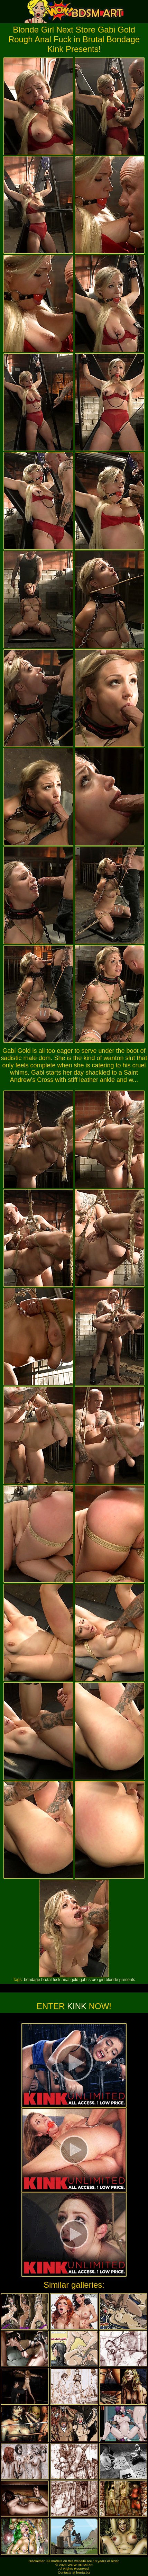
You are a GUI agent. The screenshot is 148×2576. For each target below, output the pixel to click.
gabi (83, 1979)
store (93, 1979)
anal (66, 1979)
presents (127, 1979)
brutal (46, 1979)
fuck (57, 1979)
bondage (32, 1979)
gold (74, 1979)
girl (101, 1979)
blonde (111, 1979)
